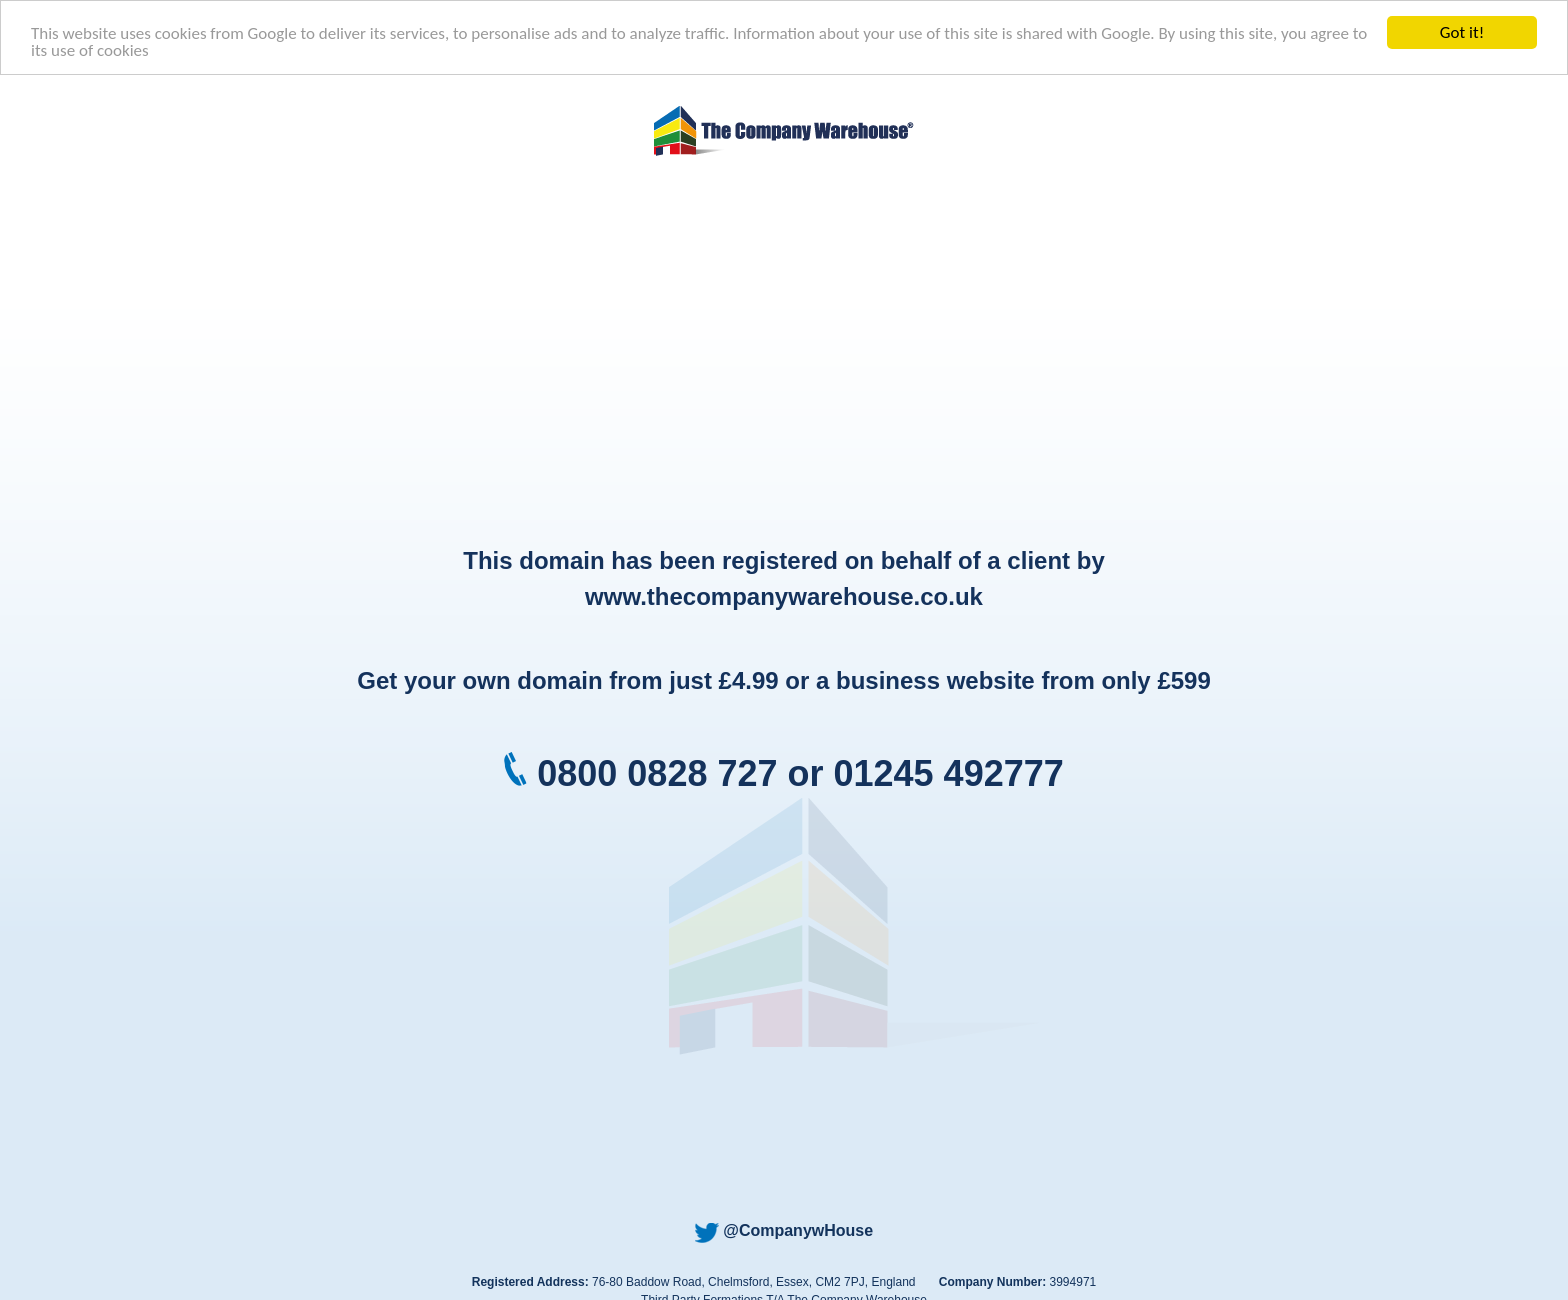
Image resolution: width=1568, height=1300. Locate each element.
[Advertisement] (784, 353)
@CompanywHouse (784, 1230)
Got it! (1462, 32)
